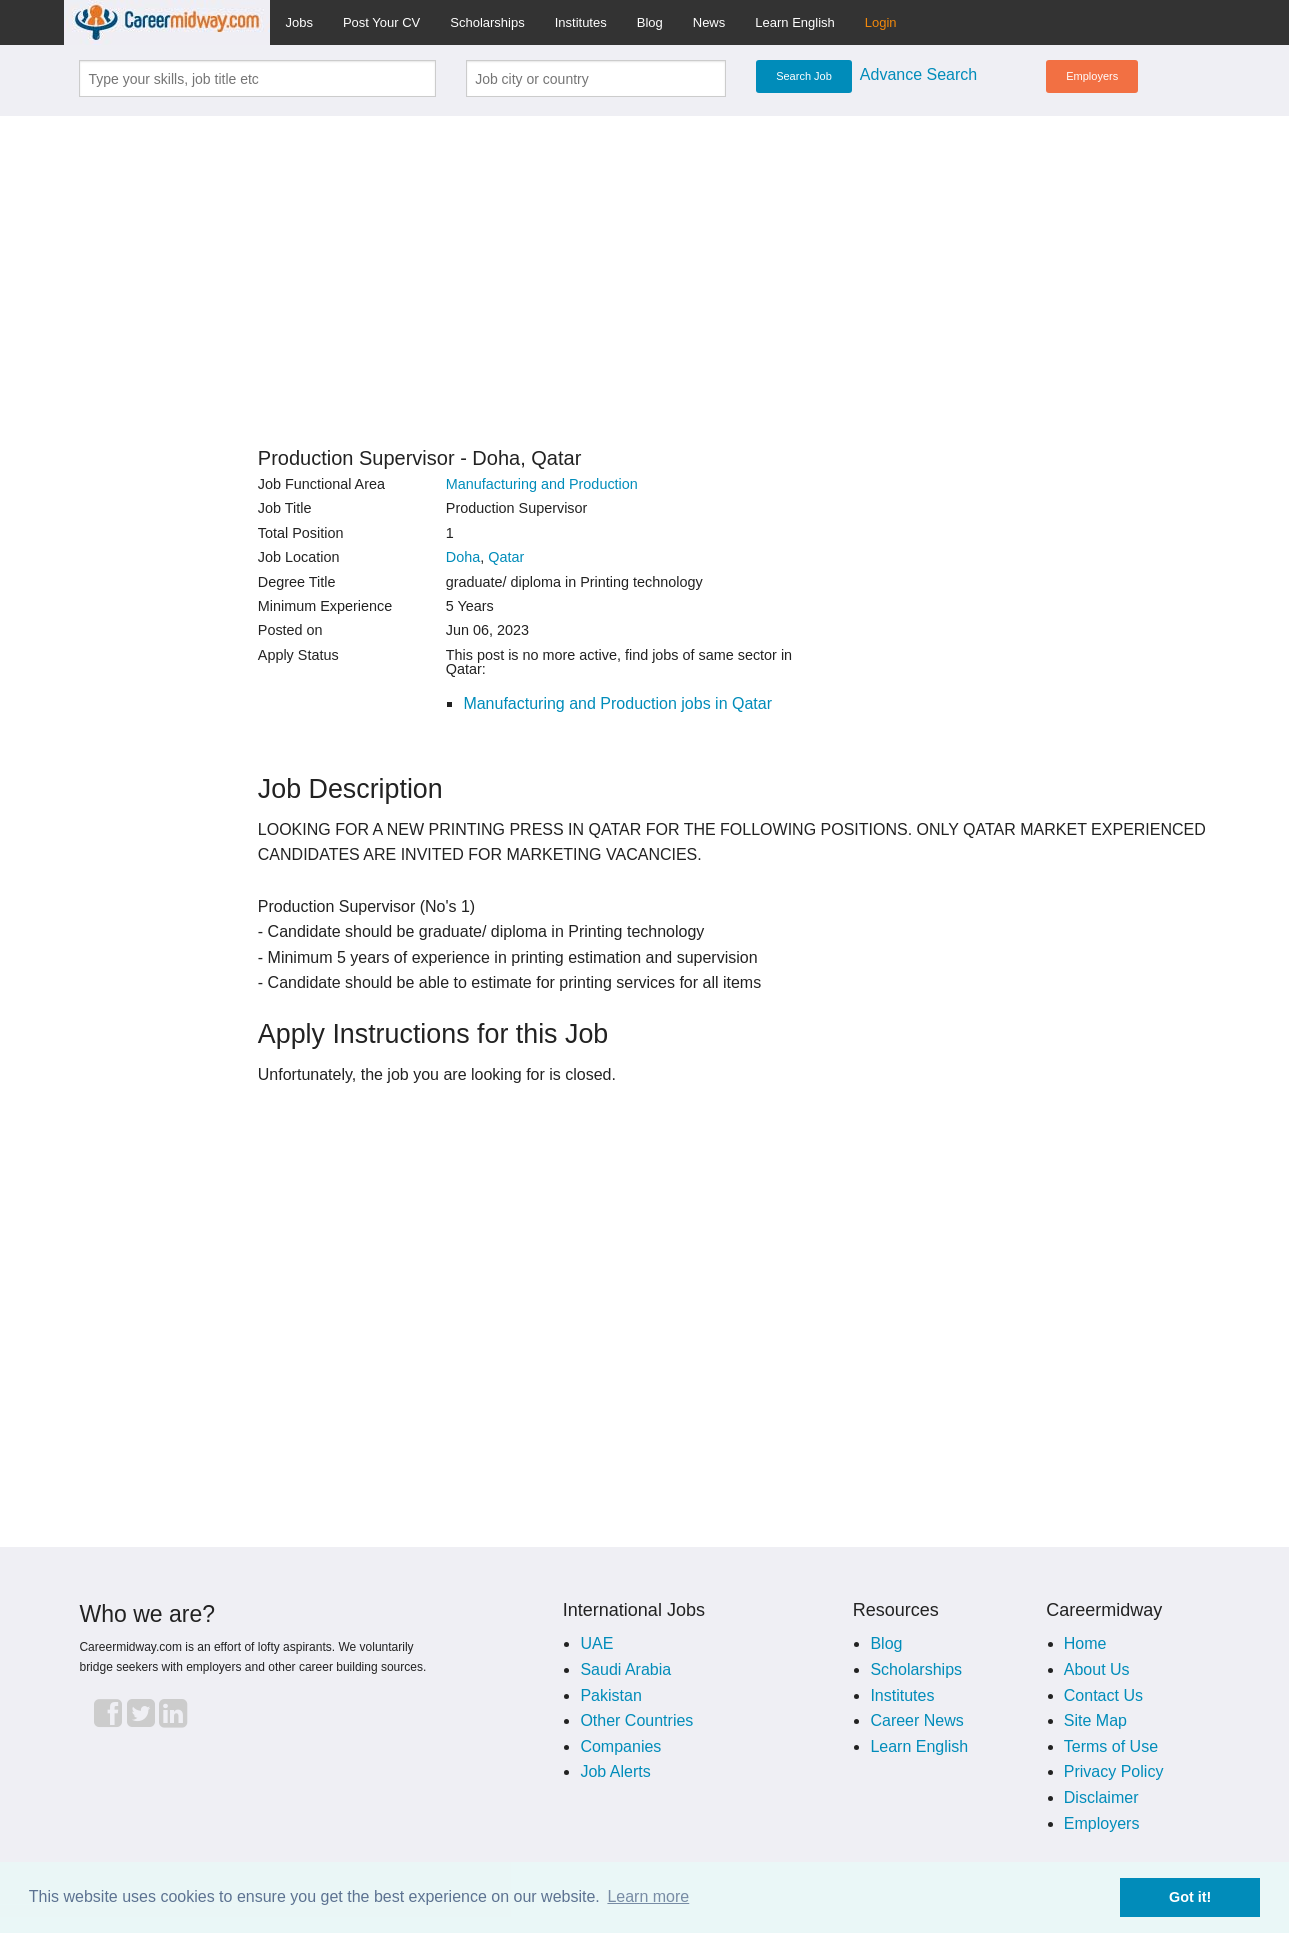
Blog (650, 22)
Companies (620, 1746)
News (709, 22)
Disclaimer (1101, 1797)
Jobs (298, 22)
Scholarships (487, 22)
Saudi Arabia (625, 1669)
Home (1085, 1643)
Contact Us (1103, 1695)
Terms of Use (1111, 1746)
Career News (916, 1720)
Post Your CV (381, 22)
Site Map (1095, 1720)
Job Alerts (615, 1771)
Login (881, 22)
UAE (596, 1643)
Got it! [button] (1190, 1897)
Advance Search (918, 74)
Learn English (795, 22)
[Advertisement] (645, 272)
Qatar (506, 557)
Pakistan (610, 1695)
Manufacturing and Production (542, 484)
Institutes (581, 22)
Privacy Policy (1114, 1771)
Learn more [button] (648, 1896)
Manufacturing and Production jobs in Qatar (617, 703)
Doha (463, 557)
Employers (1092, 76)
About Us (1097, 1669)
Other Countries (636, 1720)
